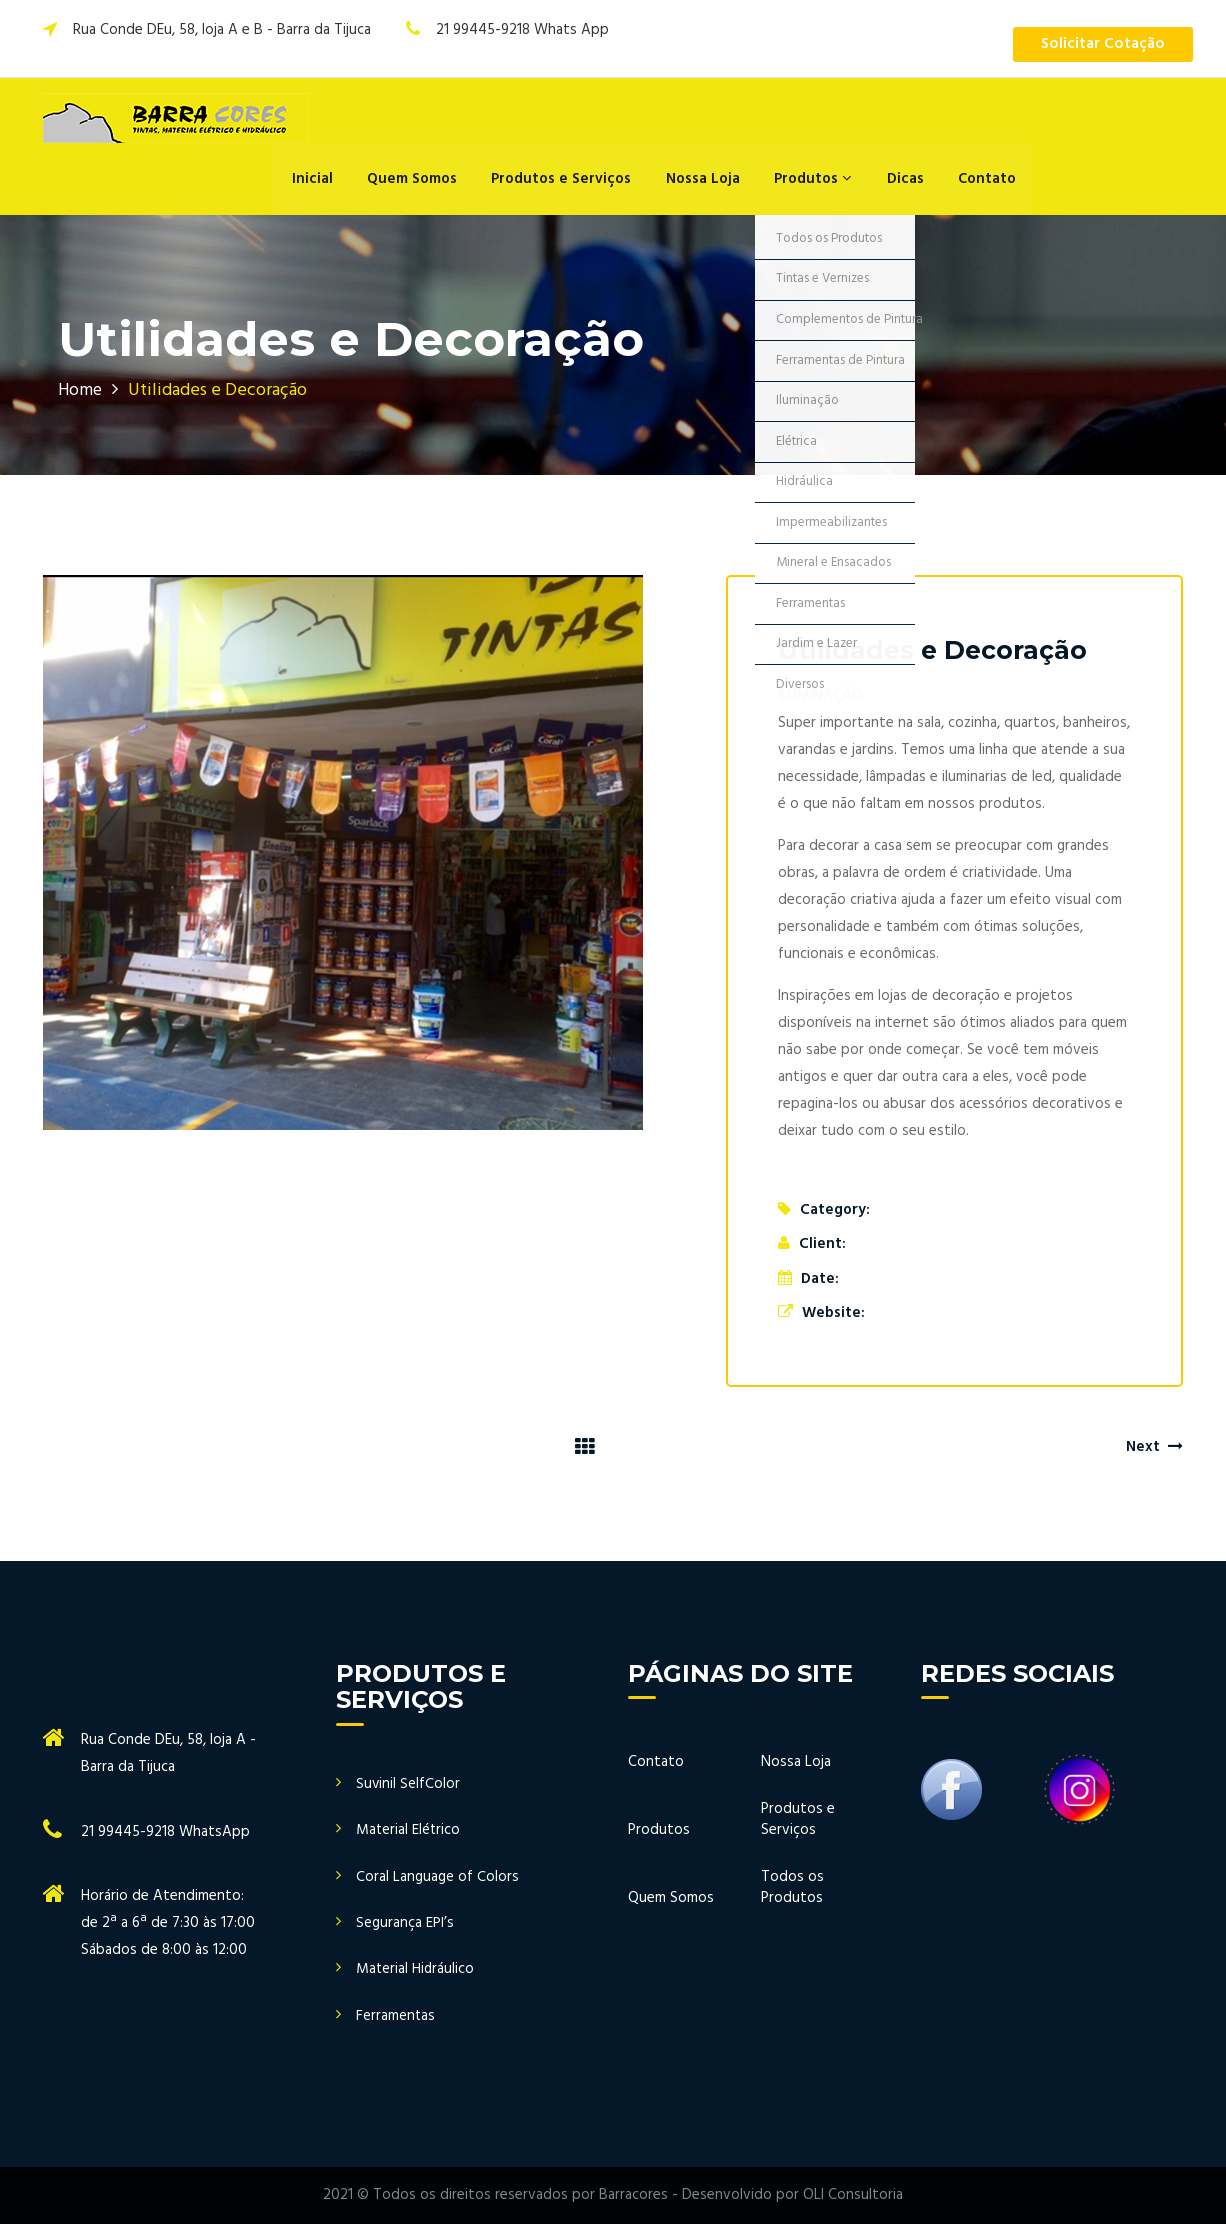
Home (81, 400)
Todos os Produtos (792, 1898)
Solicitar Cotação (1099, 45)
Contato (978, 185)
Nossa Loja (707, 185)
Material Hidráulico (416, 1980)
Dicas (900, 185)
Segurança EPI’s (405, 1933)
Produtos (813, 185)
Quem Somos (424, 185)
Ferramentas (396, 2026)
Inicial (328, 185)
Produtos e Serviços (570, 185)
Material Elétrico (409, 1840)
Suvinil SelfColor (408, 1794)
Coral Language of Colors (437, 1887)
